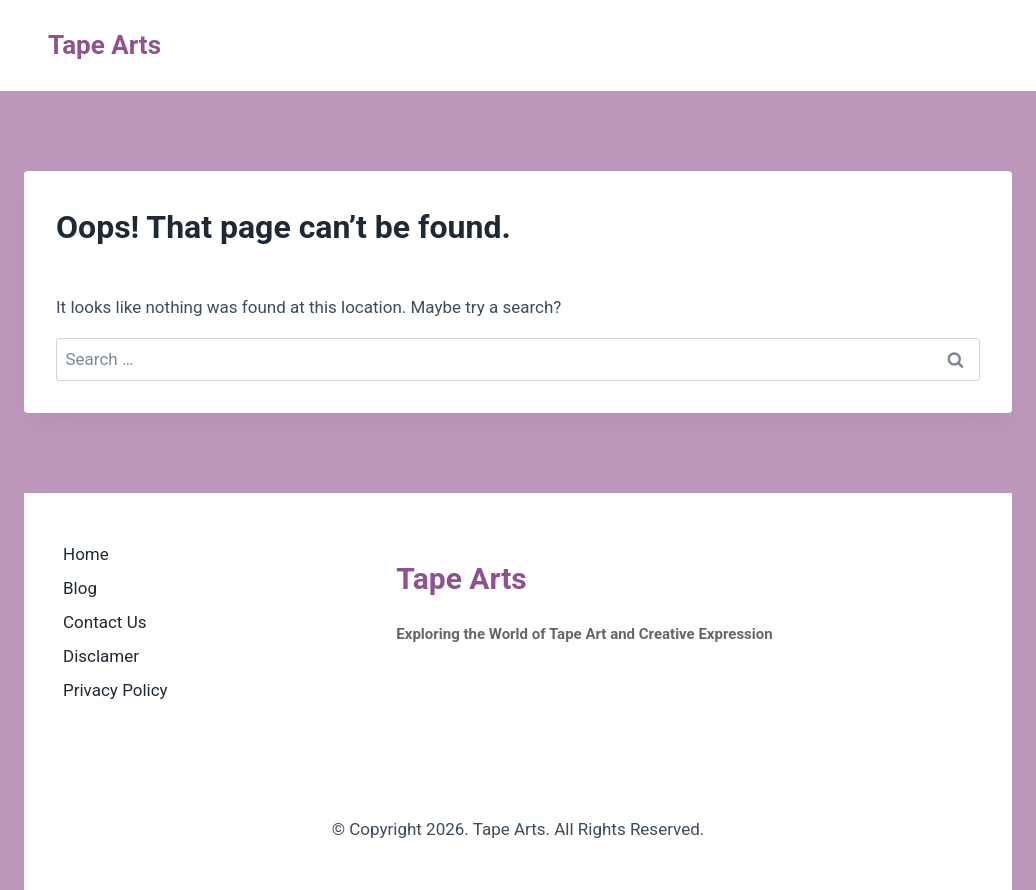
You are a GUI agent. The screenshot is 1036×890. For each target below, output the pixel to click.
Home (86, 554)
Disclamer (101, 656)
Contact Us (104, 622)
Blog (80, 588)
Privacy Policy (115, 690)
